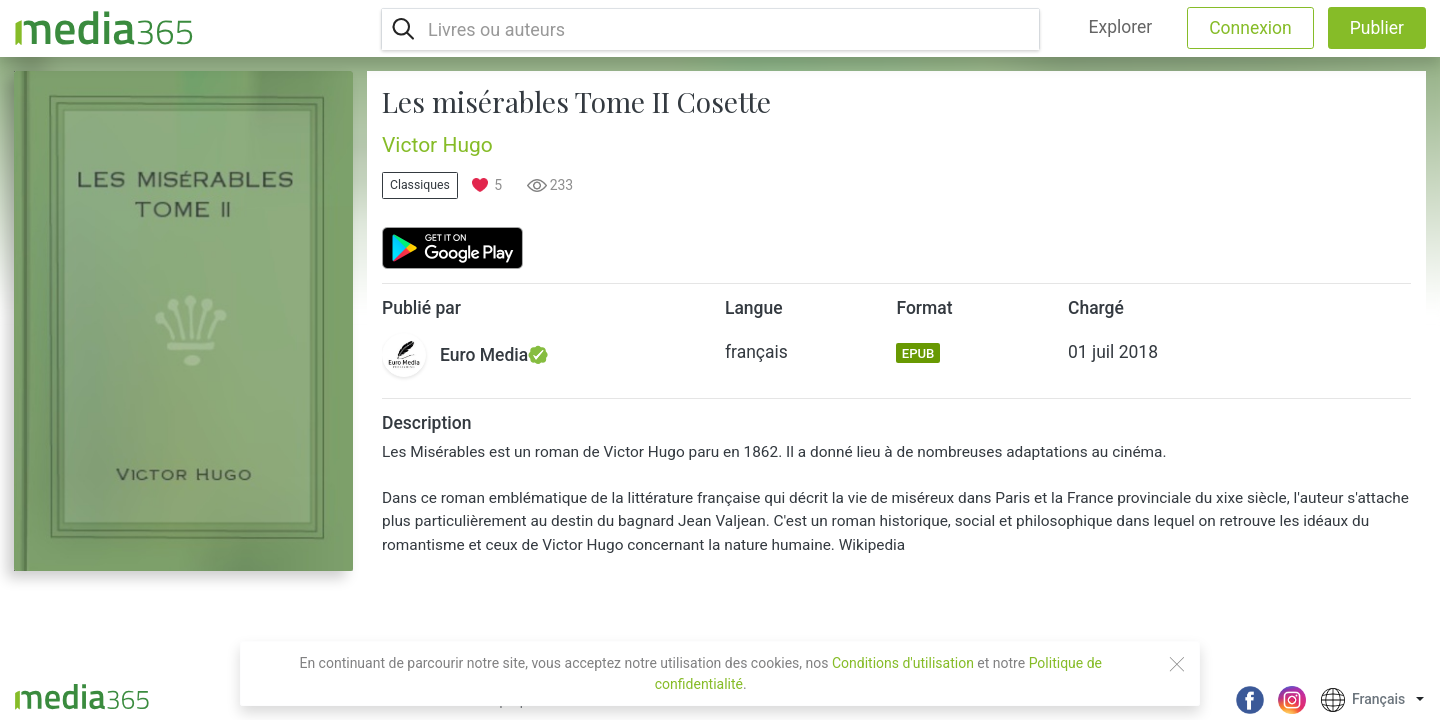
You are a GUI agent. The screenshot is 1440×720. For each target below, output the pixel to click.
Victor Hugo (437, 145)
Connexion (1250, 28)
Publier (1377, 28)
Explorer (1121, 27)
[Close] (1177, 664)
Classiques (420, 185)
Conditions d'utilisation (903, 663)
